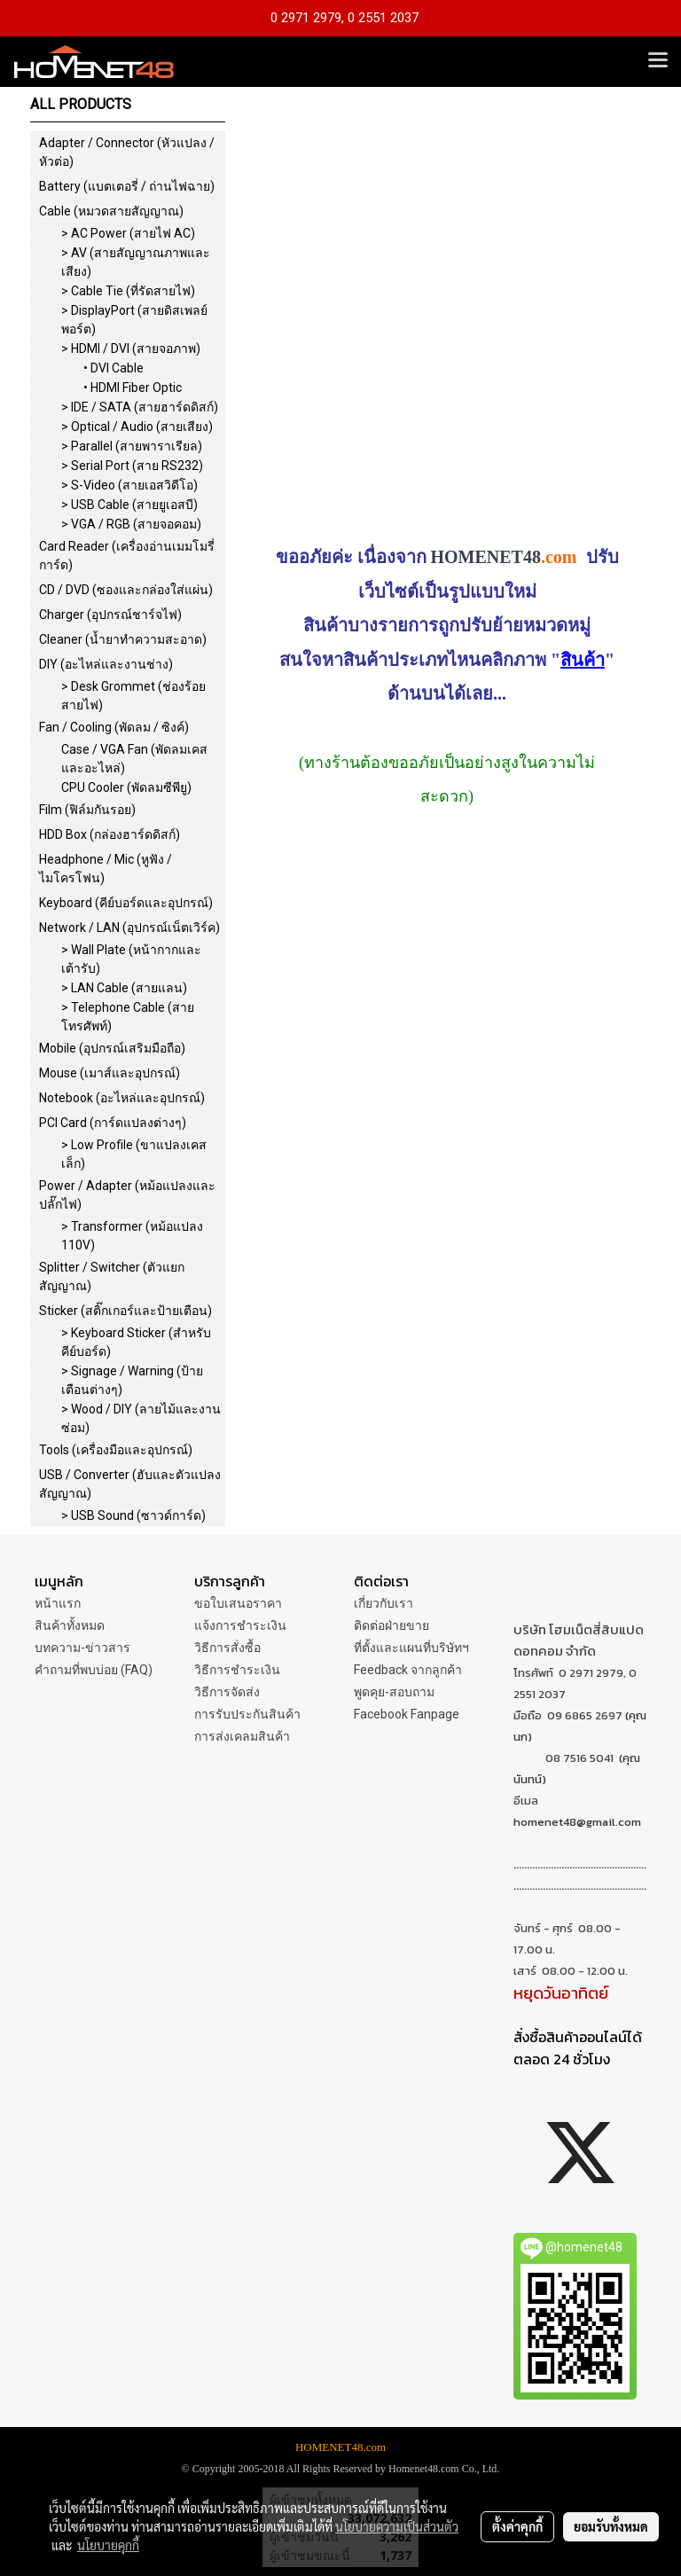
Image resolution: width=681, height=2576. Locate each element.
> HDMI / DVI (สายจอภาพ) (130, 348)
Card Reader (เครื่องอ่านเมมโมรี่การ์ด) (127, 555)
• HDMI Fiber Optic (132, 387)
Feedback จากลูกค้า (408, 1670)
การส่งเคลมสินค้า (242, 1736)
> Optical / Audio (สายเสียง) (137, 426)
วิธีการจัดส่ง (227, 1692)
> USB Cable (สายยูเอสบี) (129, 504)
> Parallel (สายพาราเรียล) (131, 446)
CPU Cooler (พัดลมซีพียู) (126, 787)
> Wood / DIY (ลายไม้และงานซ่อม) (141, 1418)
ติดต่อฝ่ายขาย (391, 1625)
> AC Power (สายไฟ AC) (128, 233)
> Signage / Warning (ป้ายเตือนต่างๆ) (132, 1380)
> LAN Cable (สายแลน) (124, 988)
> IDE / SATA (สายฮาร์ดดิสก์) (139, 407)
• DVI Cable (113, 368)
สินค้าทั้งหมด (70, 1625)
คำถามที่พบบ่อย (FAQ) (94, 1670)
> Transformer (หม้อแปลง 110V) (132, 1235)
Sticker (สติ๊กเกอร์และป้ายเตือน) (125, 1311)
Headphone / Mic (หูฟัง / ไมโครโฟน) (105, 868)
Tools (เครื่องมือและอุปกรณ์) (115, 1450)
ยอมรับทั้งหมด (611, 2526)
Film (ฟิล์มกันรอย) (87, 810)
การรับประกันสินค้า (247, 1714)
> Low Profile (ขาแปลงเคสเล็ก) (134, 1154)
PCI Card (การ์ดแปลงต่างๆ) (112, 1123)
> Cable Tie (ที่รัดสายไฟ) (128, 291)
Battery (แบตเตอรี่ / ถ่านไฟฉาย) (127, 186)
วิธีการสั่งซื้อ (227, 1647)
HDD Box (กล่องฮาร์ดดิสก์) (109, 834)
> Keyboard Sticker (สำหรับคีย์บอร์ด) (136, 1342)
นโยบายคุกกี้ (108, 2545)
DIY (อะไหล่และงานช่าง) (106, 664)
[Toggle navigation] (657, 61)
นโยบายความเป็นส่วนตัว (396, 2526)
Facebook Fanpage (406, 1714)
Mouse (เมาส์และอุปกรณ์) (109, 1073)
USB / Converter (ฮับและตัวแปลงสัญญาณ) (130, 1484)
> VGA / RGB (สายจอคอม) (131, 524)
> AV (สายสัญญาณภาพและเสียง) (135, 262)
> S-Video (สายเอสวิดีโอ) (129, 485)
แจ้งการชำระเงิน (240, 1625)
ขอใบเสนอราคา (238, 1603)
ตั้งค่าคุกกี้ (517, 2526)
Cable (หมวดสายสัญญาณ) (111, 211)
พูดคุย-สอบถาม (394, 1692)
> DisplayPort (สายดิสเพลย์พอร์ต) (134, 319)
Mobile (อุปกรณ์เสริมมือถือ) (112, 1048)
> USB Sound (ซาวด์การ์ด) (133, 1515)
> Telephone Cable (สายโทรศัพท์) (127, 1016)
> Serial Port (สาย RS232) (132, 465)
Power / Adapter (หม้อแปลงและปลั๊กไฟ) (127, 1194)
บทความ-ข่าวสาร (82, 1647)
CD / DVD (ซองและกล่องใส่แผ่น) (126, 590)
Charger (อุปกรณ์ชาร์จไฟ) (110, 614)
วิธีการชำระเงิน (237, 1670)
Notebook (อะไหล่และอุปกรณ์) (122, 1098)
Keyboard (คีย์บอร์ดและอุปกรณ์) (126, 903)
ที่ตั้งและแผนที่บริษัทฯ (411, 1647)
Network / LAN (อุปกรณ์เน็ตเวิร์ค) (129, 927)
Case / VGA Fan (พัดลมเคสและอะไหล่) (134, 758)
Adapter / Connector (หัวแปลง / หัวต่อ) (127, 152)
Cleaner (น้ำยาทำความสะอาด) (123, 639)
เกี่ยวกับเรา (383, 1603)
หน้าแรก (58, 1603)
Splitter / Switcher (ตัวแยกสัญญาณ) (111, 1276)
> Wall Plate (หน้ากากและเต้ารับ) (131, 959)
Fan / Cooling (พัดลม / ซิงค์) (114, 727)
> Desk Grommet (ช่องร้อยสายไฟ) (133, 695)
